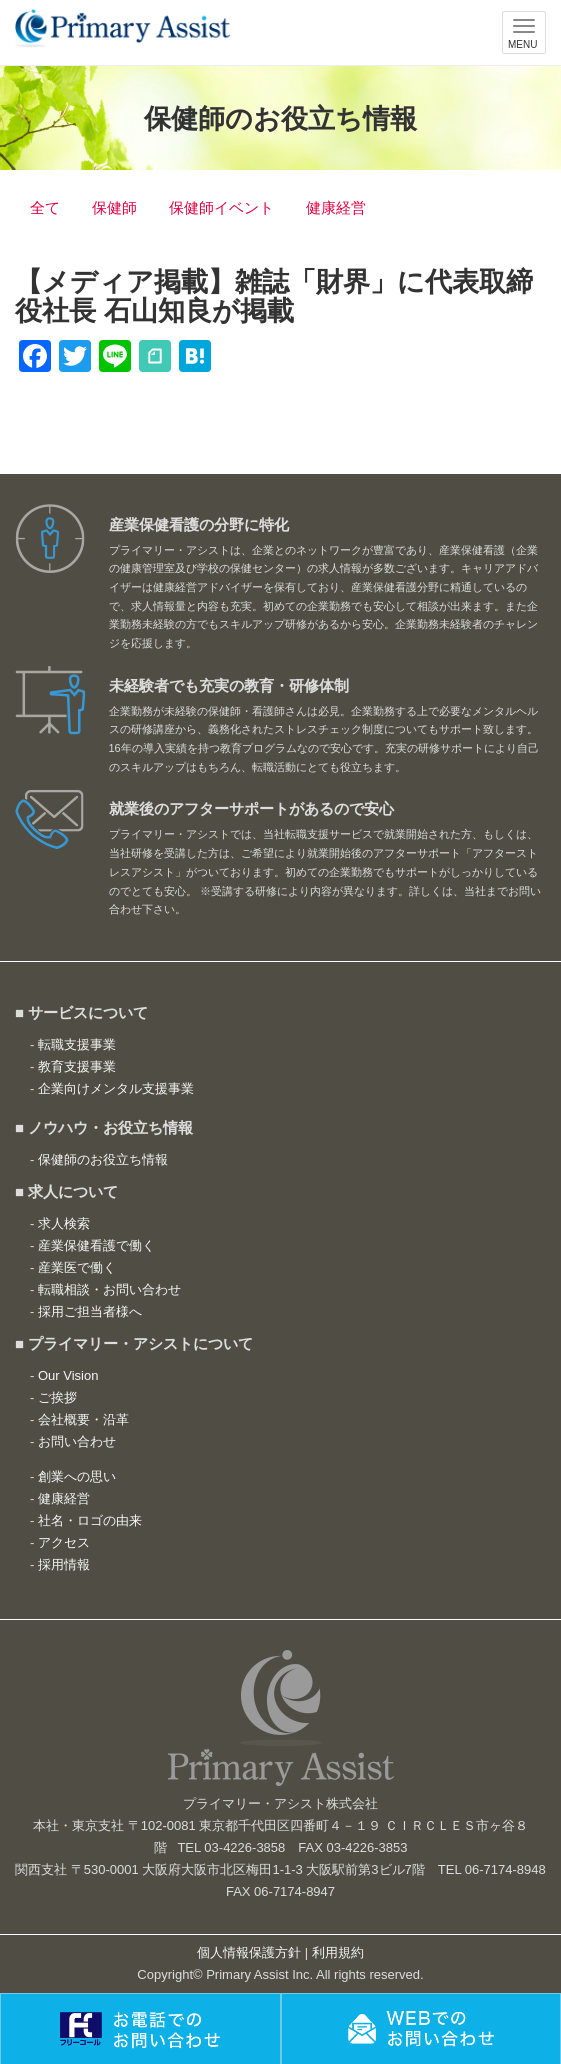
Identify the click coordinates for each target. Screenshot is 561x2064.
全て (45, 207)
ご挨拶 (57, 1397)
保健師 (114, 207)
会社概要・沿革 (83, 1419)
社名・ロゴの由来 (90, 1520)
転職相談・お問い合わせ (109, 1289)
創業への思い (77, 1476)
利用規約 (338, 1952)
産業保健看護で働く (96, 1245)
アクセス (64, 1542)
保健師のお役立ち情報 (103, 1159)
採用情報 (64, 1564)
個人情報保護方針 (249, 1952)
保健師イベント (221, 207)
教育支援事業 (77, 1066)
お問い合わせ (77, 1441)
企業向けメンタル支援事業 (116, 1088)
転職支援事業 (77, 1044)
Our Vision (68, 1375)
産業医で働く (77, 1267)
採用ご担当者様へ (90, 1311)
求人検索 (64, 1223)
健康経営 (336, 207)
